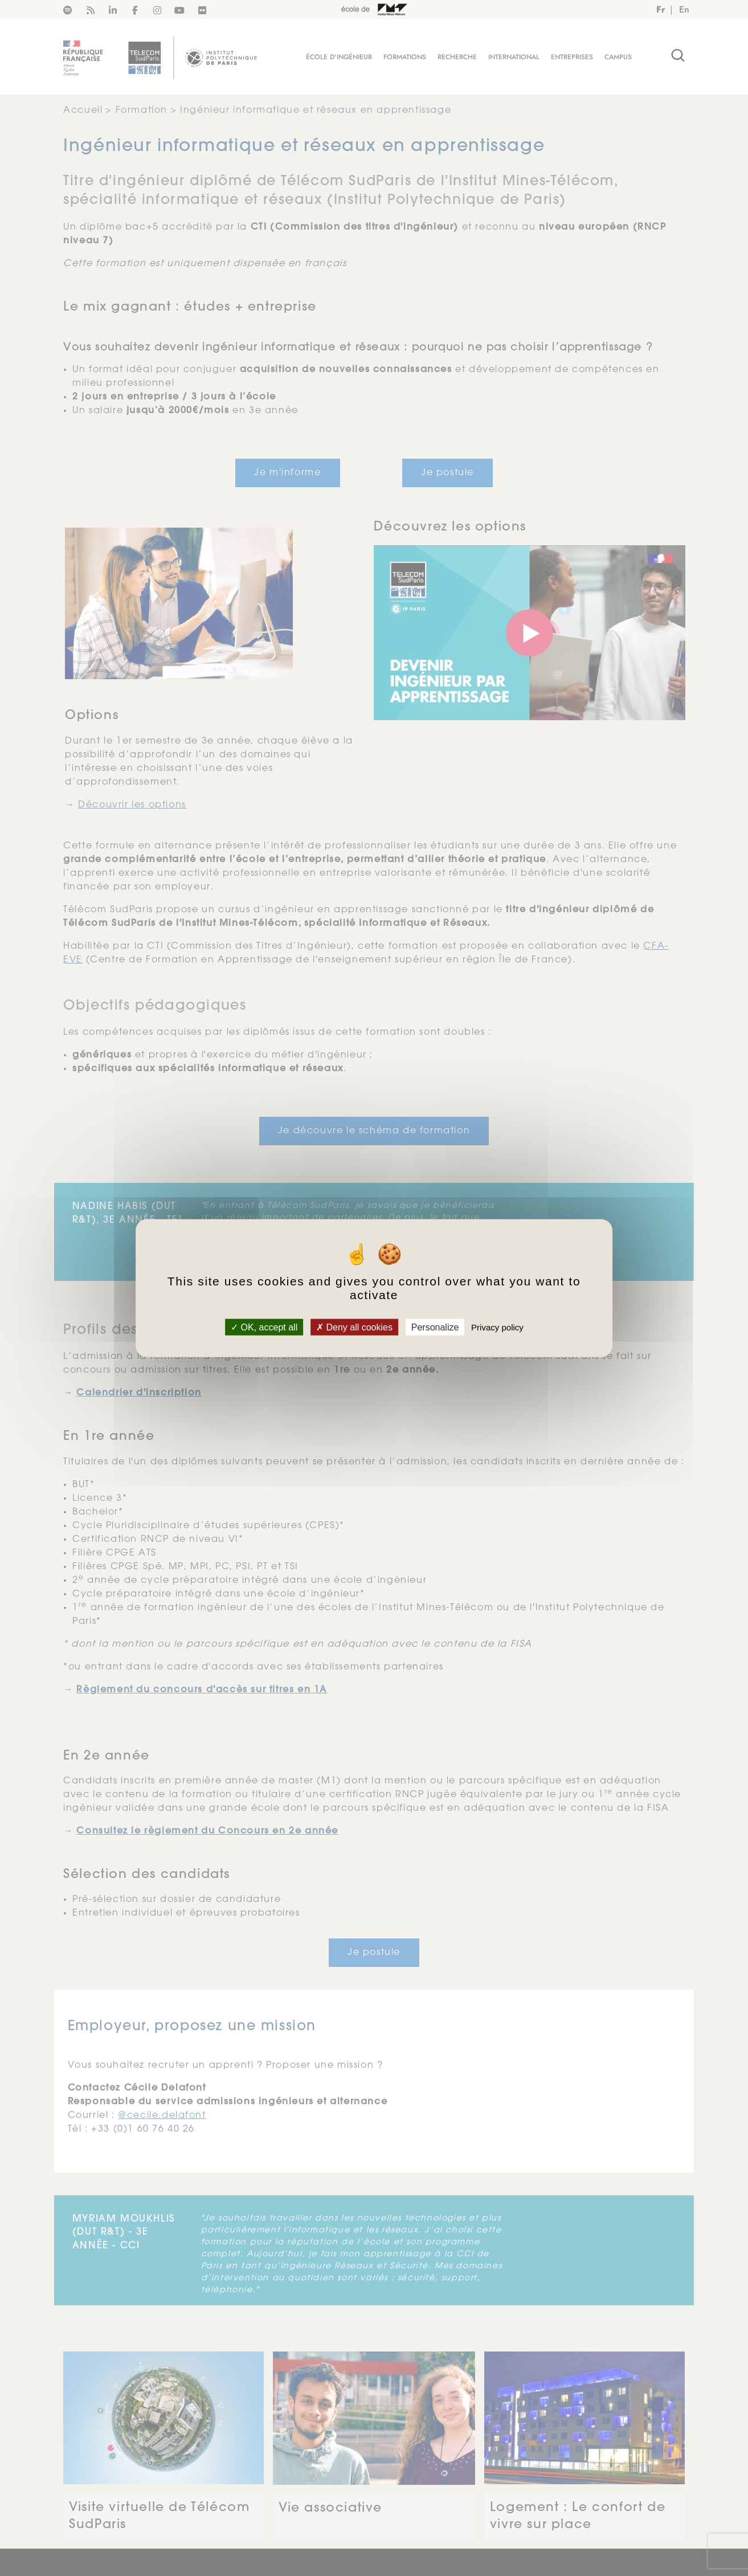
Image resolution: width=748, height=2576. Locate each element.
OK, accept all (264, 1327)
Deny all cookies (354, 1327)
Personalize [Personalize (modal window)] (435, 1327)
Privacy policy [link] (497, 1327)
